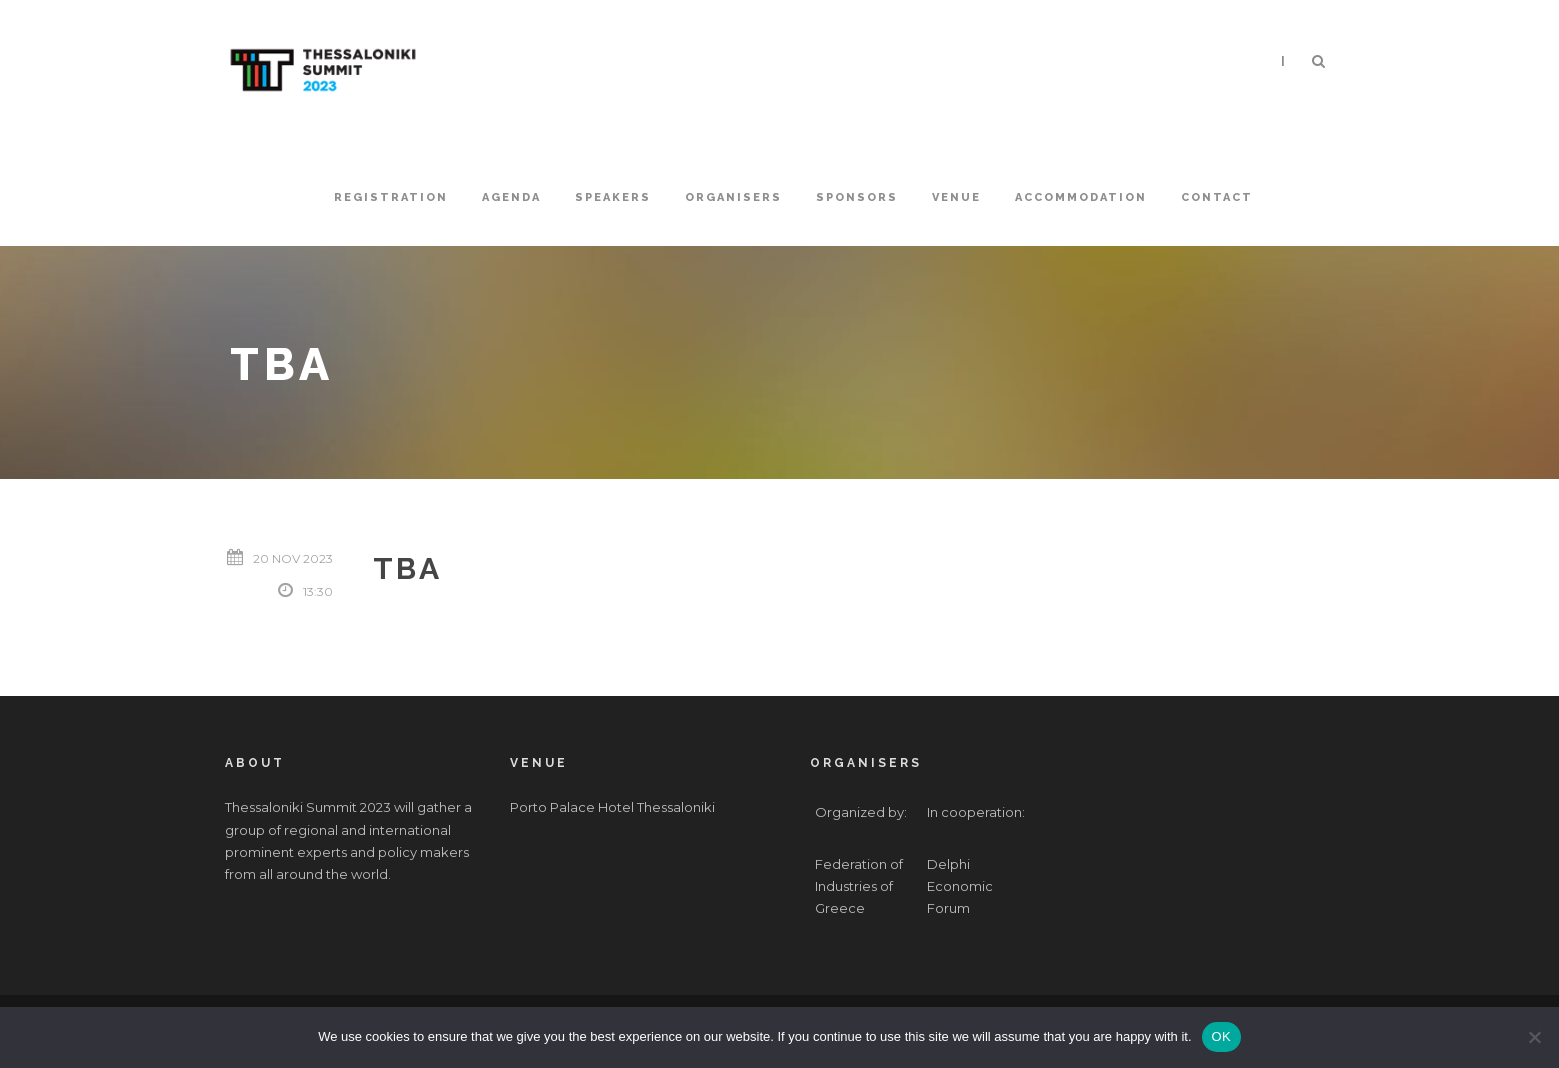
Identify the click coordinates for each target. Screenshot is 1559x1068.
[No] (1534, 1037)
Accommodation (1081, 197)
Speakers (613, 197)
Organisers (733, 197)
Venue (956, 197)
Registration (391, 197)
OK (1221, 1036)
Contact (1217, 197)
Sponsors (857, 197)
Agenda (511, 197)
